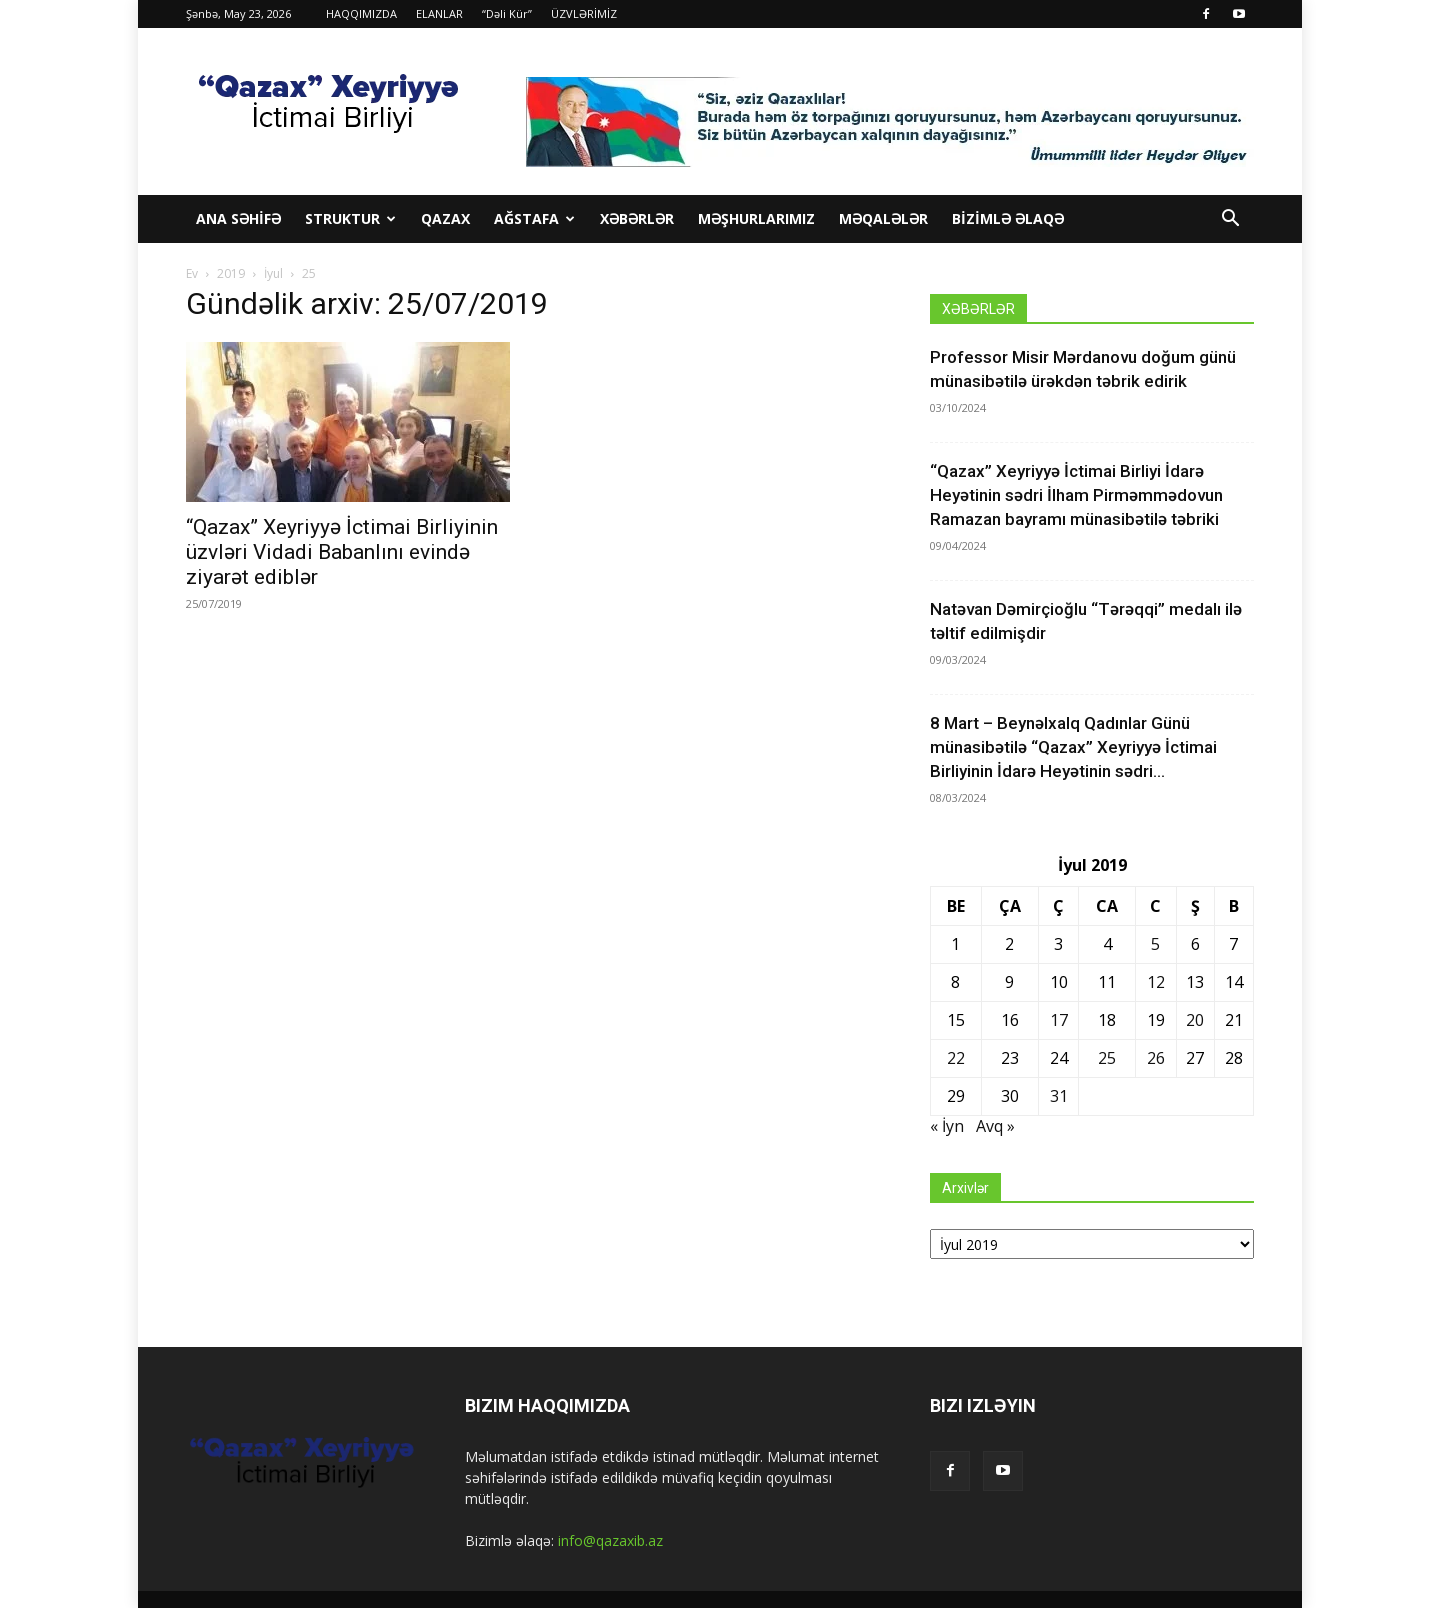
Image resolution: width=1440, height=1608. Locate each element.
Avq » (995, 1126)
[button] (1230, 220)
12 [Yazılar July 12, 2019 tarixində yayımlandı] (1156, 982)
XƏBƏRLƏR (637, 218)
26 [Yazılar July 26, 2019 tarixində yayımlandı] (1156, 1058)
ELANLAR (439, 13)
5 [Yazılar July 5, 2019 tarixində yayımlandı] (1155, 944)
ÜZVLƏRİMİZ (584, 13)
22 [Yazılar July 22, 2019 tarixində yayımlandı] (956, 1058)
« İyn (947, 1126)
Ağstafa (534, 218)
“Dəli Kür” (507, 13)
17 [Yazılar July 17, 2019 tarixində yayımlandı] (1059, 1020)
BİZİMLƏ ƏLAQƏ (1008, 218)
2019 (231, 273)
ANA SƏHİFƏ (238, 218)
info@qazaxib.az (610, 1540)
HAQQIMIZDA (361, 13)
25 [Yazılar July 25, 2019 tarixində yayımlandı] (1107, 1058)
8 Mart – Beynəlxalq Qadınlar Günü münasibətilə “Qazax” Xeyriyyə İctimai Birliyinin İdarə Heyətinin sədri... (1073, 747)
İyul (273, 273)
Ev (192, 273)
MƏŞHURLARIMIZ (756, 218)
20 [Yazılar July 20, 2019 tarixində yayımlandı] (1195, 1020)
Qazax (445, 218)
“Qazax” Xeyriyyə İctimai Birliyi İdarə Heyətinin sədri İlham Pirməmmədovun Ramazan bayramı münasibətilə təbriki (1076, 495)
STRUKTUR (350, 218)
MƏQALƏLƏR (883, 218)
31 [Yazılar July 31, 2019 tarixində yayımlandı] (1059, 1096)
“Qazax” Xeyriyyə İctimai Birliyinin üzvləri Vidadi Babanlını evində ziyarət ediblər (342, 552)
